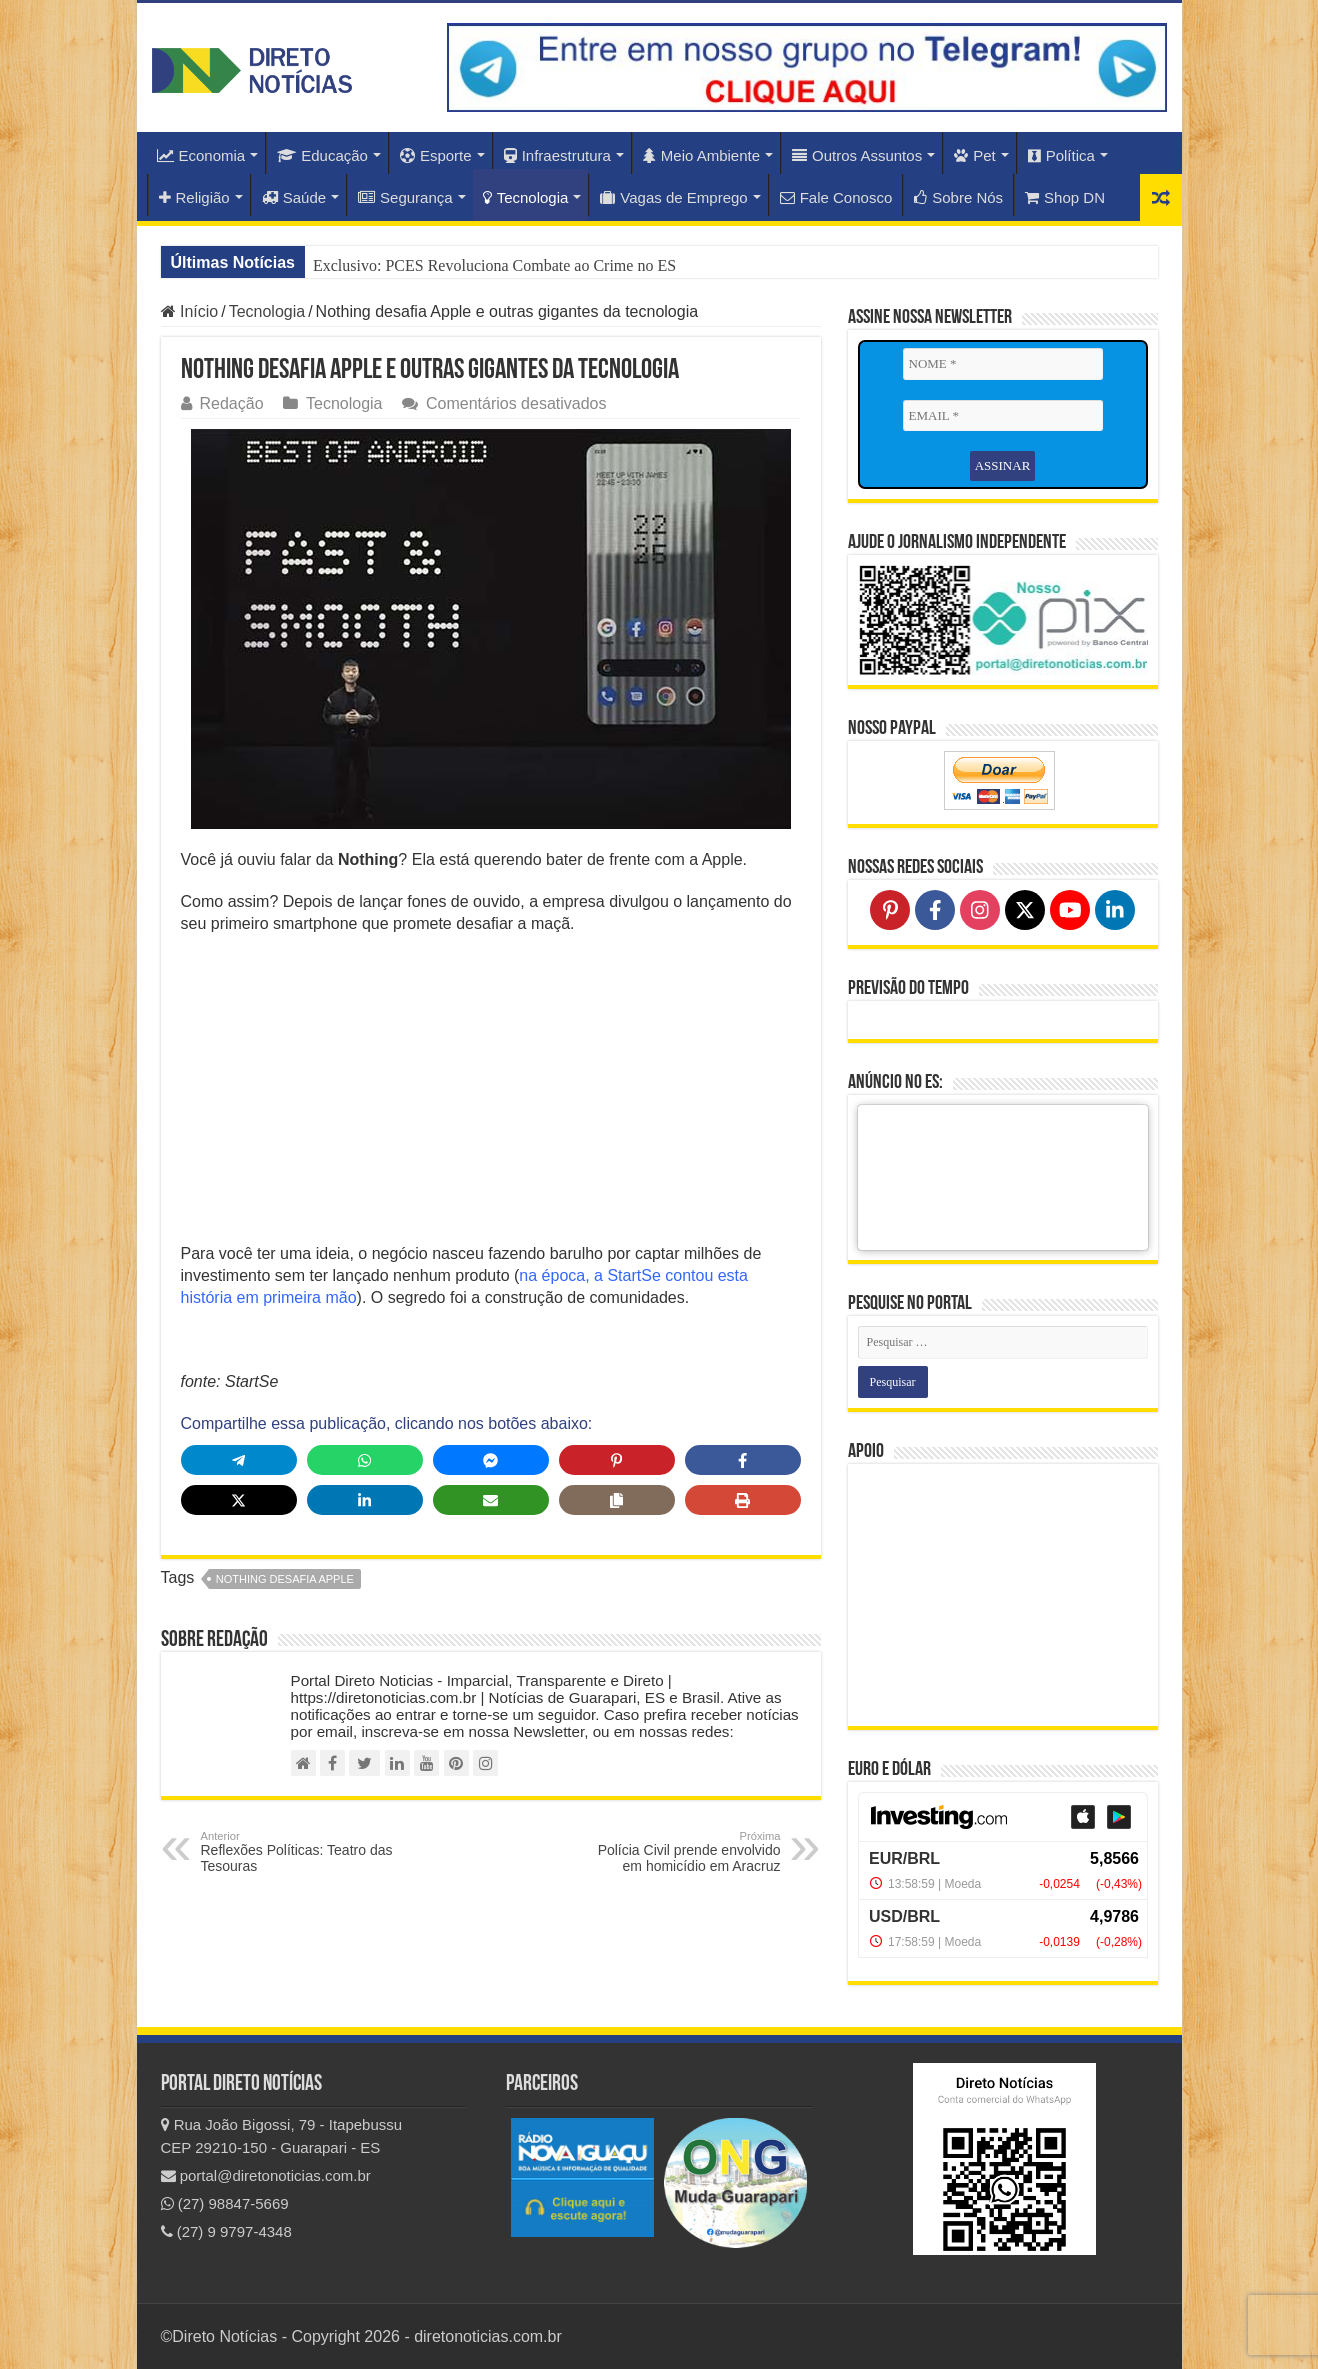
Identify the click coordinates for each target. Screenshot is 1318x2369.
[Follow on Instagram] (980, 910)
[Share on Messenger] (491, 1460)
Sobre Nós (958, 197)
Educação (322, 155)
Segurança (405, 197)
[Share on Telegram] (239, 1460)
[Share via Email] (491, 1500)
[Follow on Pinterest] (890, 910)
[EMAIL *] (1003, 416)
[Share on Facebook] (743, 1460)
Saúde (294, 197)
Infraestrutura (557, 155)
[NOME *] (1003, 364)
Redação (232, 403)
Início (190, 311)
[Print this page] (743, 1500)
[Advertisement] (491, 1095)
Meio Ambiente (701, 155)
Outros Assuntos (857, 155)
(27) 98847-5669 (225, 2203)
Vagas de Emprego (673, 197)
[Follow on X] (1025, 910)
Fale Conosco (836, 197)
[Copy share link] (617, 1500)
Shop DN (1065, 197)
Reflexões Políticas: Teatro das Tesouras (303, 1852)
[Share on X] (239, 1500)
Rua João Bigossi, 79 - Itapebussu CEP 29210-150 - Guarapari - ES (282, 2136)
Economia (201, 155)
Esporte (436, 155)
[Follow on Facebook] (935, 910)
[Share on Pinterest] (617, 1460)
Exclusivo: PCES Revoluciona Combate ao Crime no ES (494, 265)
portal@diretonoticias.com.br (266, 2175)
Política (1061, 155)
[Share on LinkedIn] (365, 1500)
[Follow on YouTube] (1070, 910)
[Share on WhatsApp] (365, 1460)
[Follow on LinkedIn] (1115, 910)
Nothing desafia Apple (285, 1579)
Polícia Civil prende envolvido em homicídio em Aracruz (678, 1852)
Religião (194, 197)
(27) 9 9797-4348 (226, 2231)
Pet (975, 155)
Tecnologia (526, 197)
